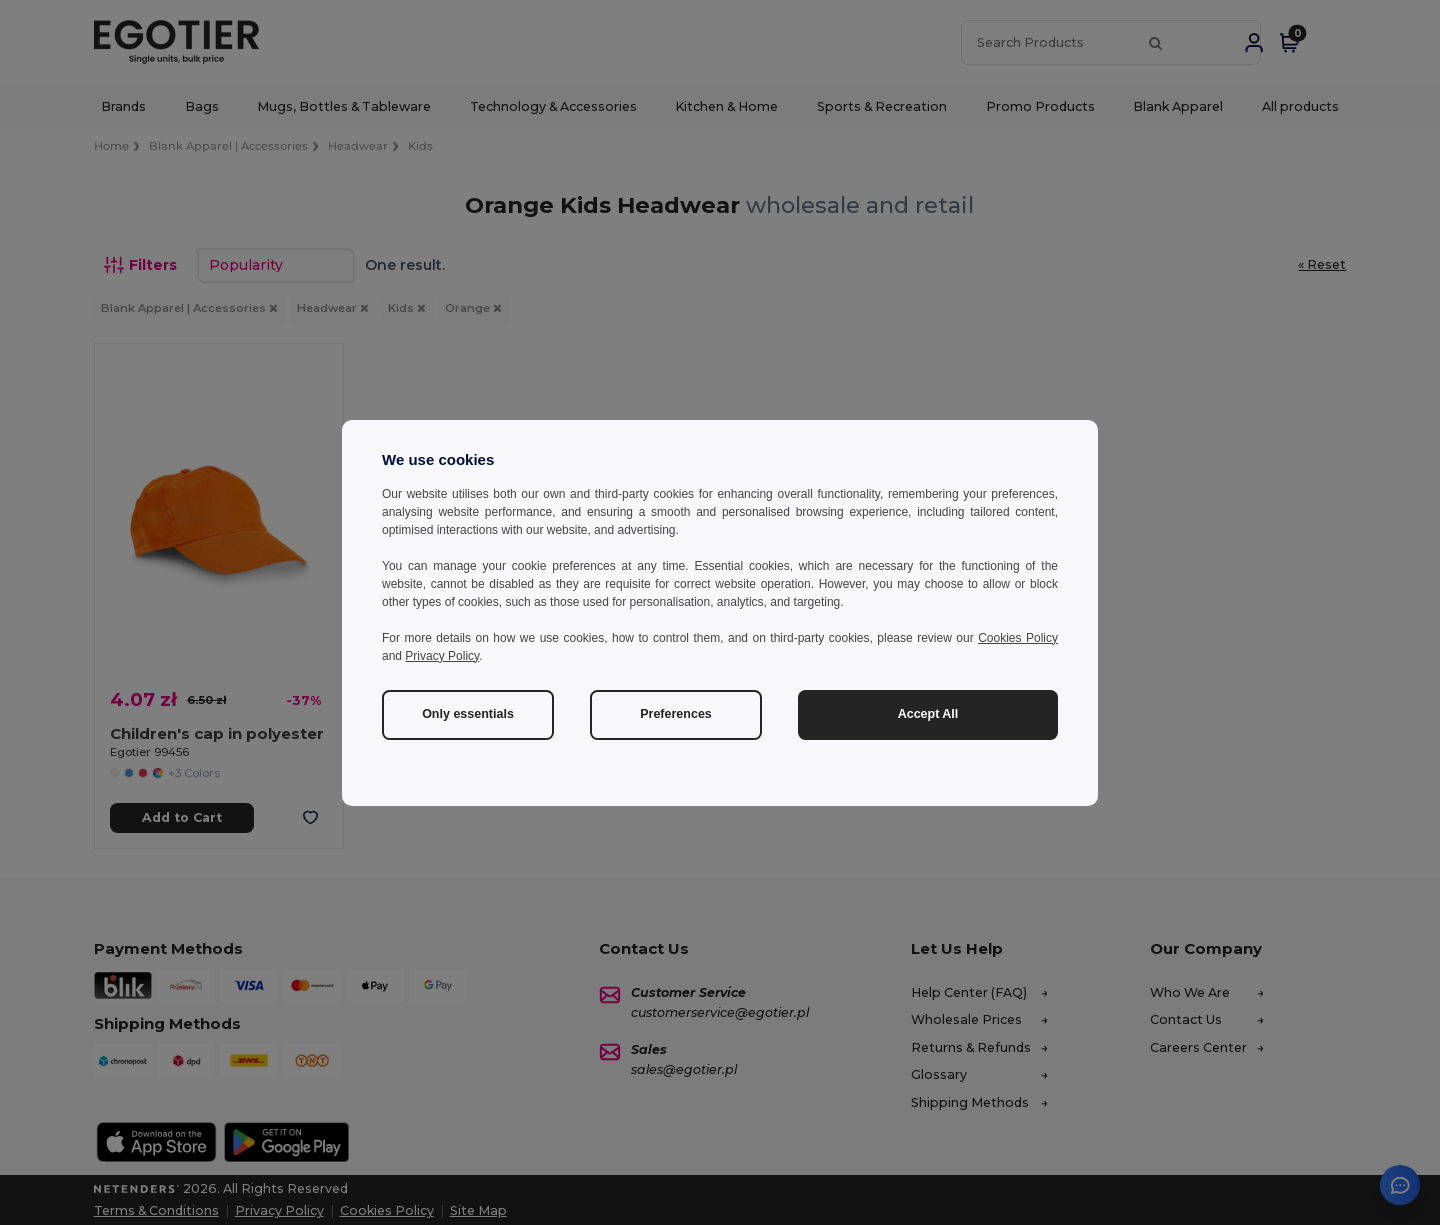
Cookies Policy (1018, 638)
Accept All (928, 714)
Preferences (676, 714)
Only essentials (468, 714)
